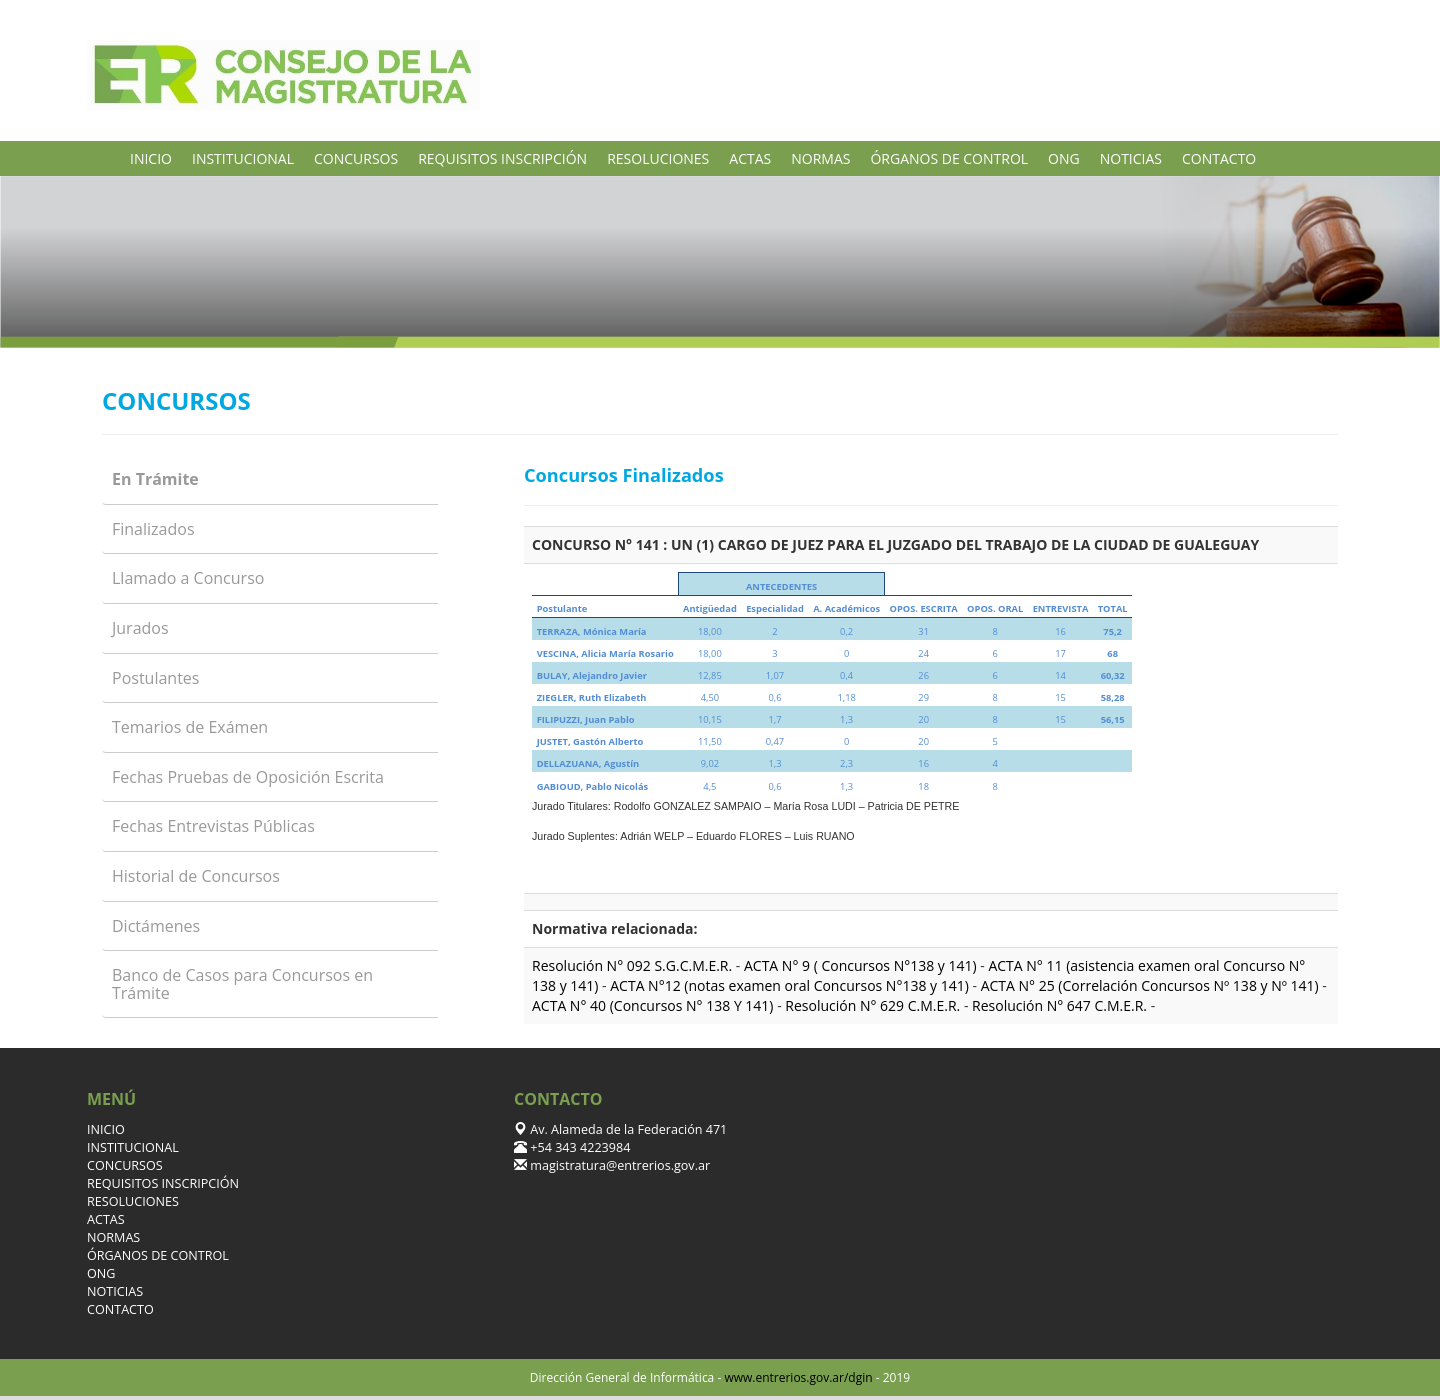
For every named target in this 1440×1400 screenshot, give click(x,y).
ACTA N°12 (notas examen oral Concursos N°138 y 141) (791, 985)
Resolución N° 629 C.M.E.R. (874, 1005)
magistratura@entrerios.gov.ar (618, 1165)
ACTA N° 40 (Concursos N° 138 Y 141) (653, 1005)
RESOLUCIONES (658, 158)
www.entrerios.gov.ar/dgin (798, 1377)
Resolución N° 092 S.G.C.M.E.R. (634, 965)
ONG (1064, 158)
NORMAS (820, 158)
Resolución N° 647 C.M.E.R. (1061, 1005)
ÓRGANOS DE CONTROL (949, 158)
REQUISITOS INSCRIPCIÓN (502, 158)
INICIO (151, 158)
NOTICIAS (1131, 158)
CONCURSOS (356, 158)
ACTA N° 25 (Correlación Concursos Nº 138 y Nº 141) (1152, 985)
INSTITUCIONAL (243, 158)
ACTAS (750, 158)
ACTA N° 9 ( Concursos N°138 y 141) (862, 965)
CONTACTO (1219, 158)
